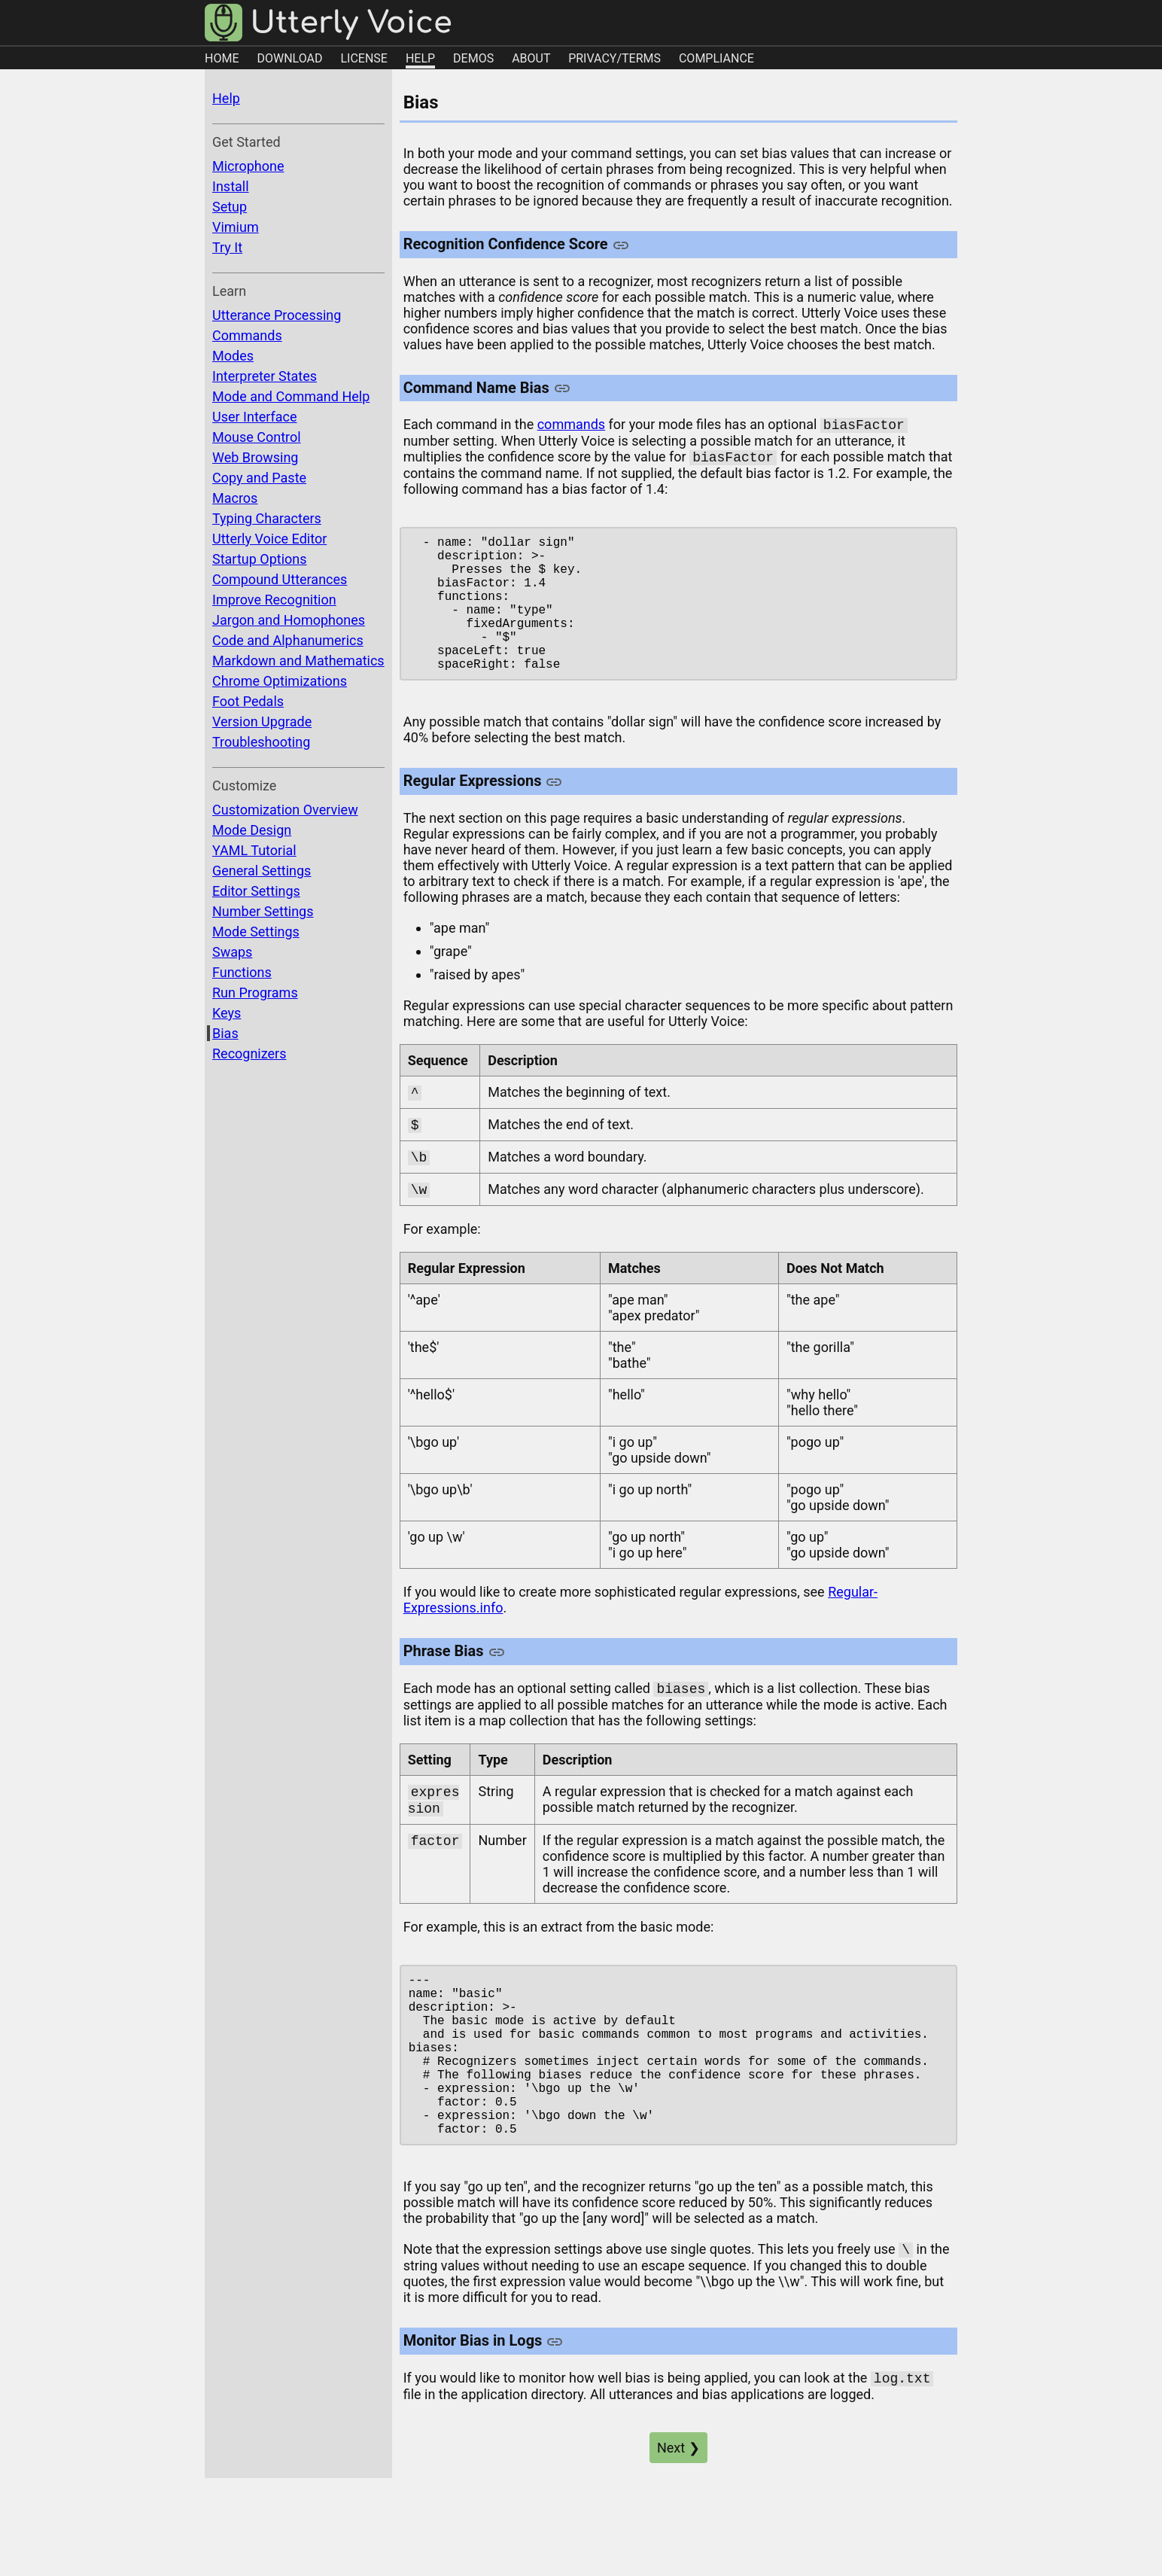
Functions (242, 972)
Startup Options (259, 559)
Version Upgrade (262, 721)
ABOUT (531, 58)
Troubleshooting (261, 742)
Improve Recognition (274, 599)
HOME (222, 58)
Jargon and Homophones (288, 620)
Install (230, 186)
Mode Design (251, 830)
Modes (233, 356)
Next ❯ (678, 2530)
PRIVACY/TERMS (614, 58)
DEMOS (473, 58)
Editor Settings (256, 891)
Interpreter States (264, 376)
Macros (234, 498)
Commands (247, 335)
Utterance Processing (276, 315)
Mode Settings (256, 931)
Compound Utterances (279, 579)
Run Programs (255, 992)
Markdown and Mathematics (298, 660)
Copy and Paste (259, 478)
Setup (229, 207)
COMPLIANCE (716, 58)
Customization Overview (285, 810)
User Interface (254, 417)
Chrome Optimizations (279, 681)
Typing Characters (266, 518)
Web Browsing (255, 457)
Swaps (232, 952)
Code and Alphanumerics (288, 640)
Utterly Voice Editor (269, 539)
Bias (225, 1033)
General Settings (261, 870)
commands (571, 426)
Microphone (248, 166)
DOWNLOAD (289, 58)
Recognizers (249, 1053)
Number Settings (263, 911)
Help (226, 98)
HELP (420, 58)
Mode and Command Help (291, 396)
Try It (227, 247)
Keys (226, 1013)
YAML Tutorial (254, 850)
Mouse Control (256, 437)
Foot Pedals (248, 701)
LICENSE (363, 58)
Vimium (235, 227)
